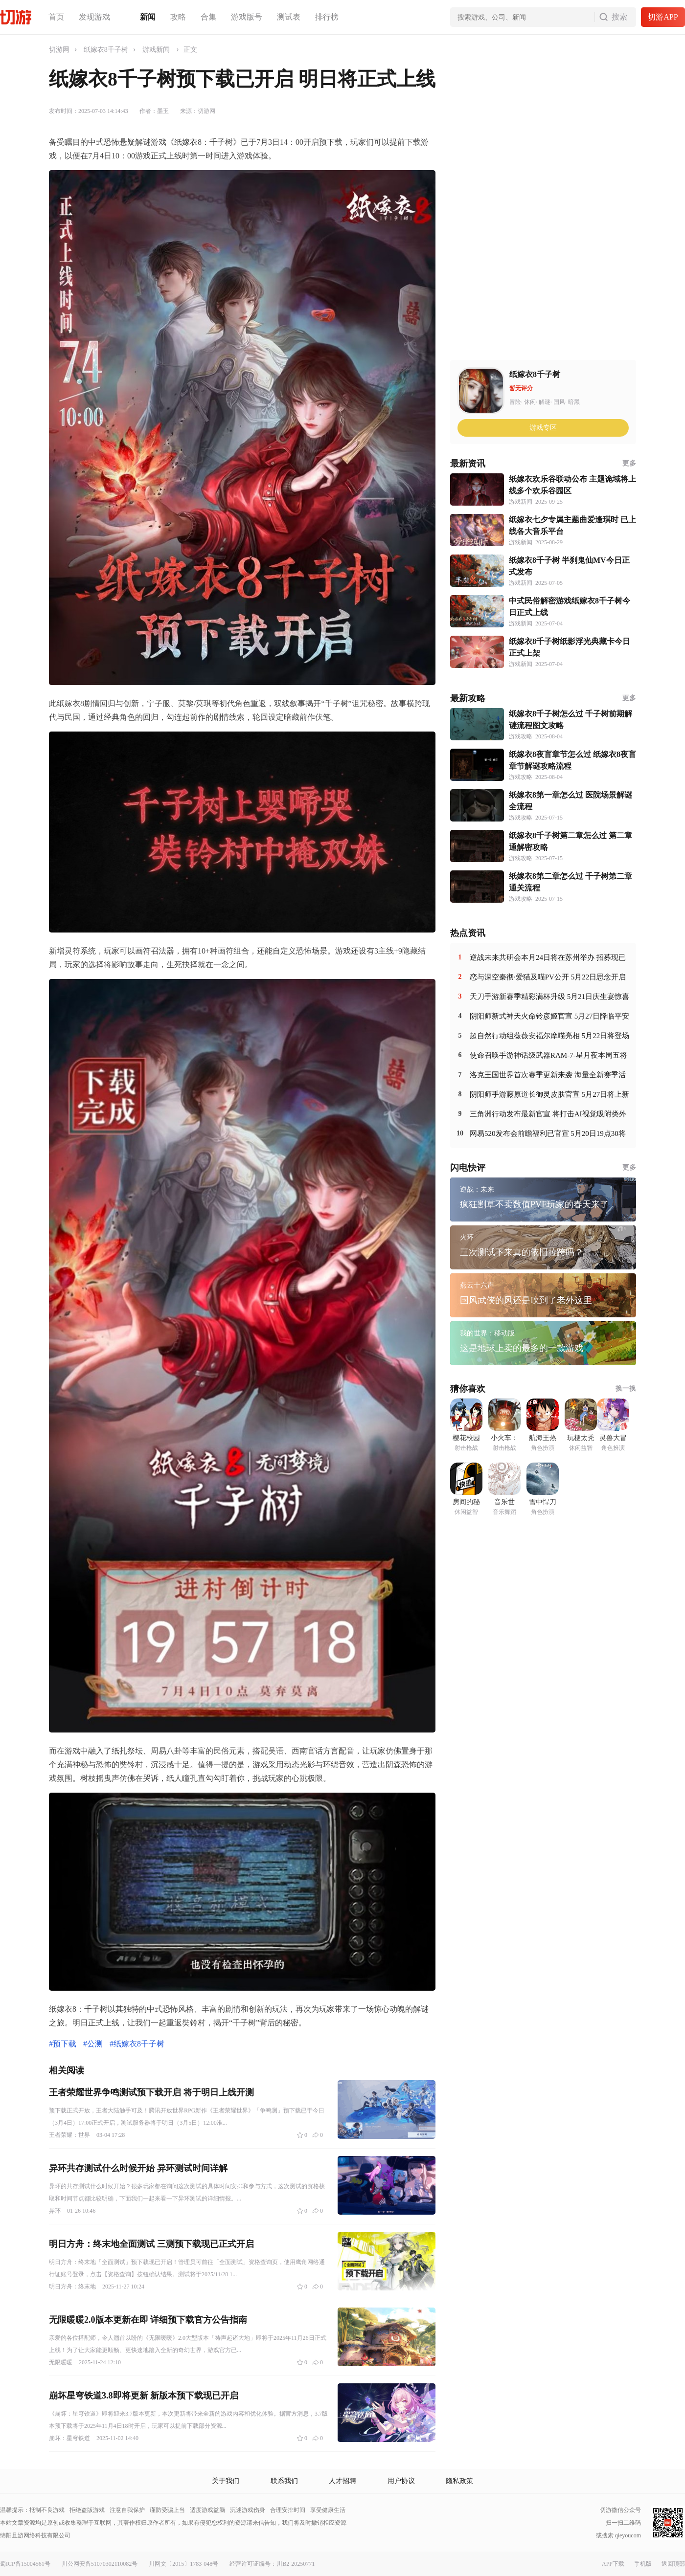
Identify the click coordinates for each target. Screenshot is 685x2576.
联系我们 (284, 2481)
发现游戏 (94, 17)
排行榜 (327, 17)
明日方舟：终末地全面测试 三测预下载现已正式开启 (151, 2244)
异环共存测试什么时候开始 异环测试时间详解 (138, 2168)
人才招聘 (342, 2481)
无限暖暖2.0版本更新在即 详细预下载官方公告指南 (148, 2320)
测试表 (288, 17)
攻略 (178, 17)
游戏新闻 (156, 49)
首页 (56, 17)
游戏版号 (246, 17)
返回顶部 (673, 2563)
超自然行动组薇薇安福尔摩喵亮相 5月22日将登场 (549, 1036)
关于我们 (225, 2481)
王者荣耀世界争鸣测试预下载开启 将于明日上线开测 (151, 2092)
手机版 (643, 2563)
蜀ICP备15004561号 (25, 2563)
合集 (208, 17)
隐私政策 (459, 2481)
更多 (629, 463)
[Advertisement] (500, 211)
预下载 (64, 2044)
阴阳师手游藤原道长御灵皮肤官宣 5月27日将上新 (549, 1094)
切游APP (663, 17)
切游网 (59, 49)
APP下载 (613, 2563)
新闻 (148, 17)
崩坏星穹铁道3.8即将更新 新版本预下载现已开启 (143, 2395)
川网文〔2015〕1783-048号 (183, 2563)
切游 (15, 17)
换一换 (626, 1388)
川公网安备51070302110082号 (100, 2563)
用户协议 (401, 2481)
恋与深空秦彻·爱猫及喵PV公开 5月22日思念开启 (548, 977)
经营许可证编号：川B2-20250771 (272, 2563)
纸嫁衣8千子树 (106, 49)
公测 (95, 2044)
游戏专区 (543, 427)
